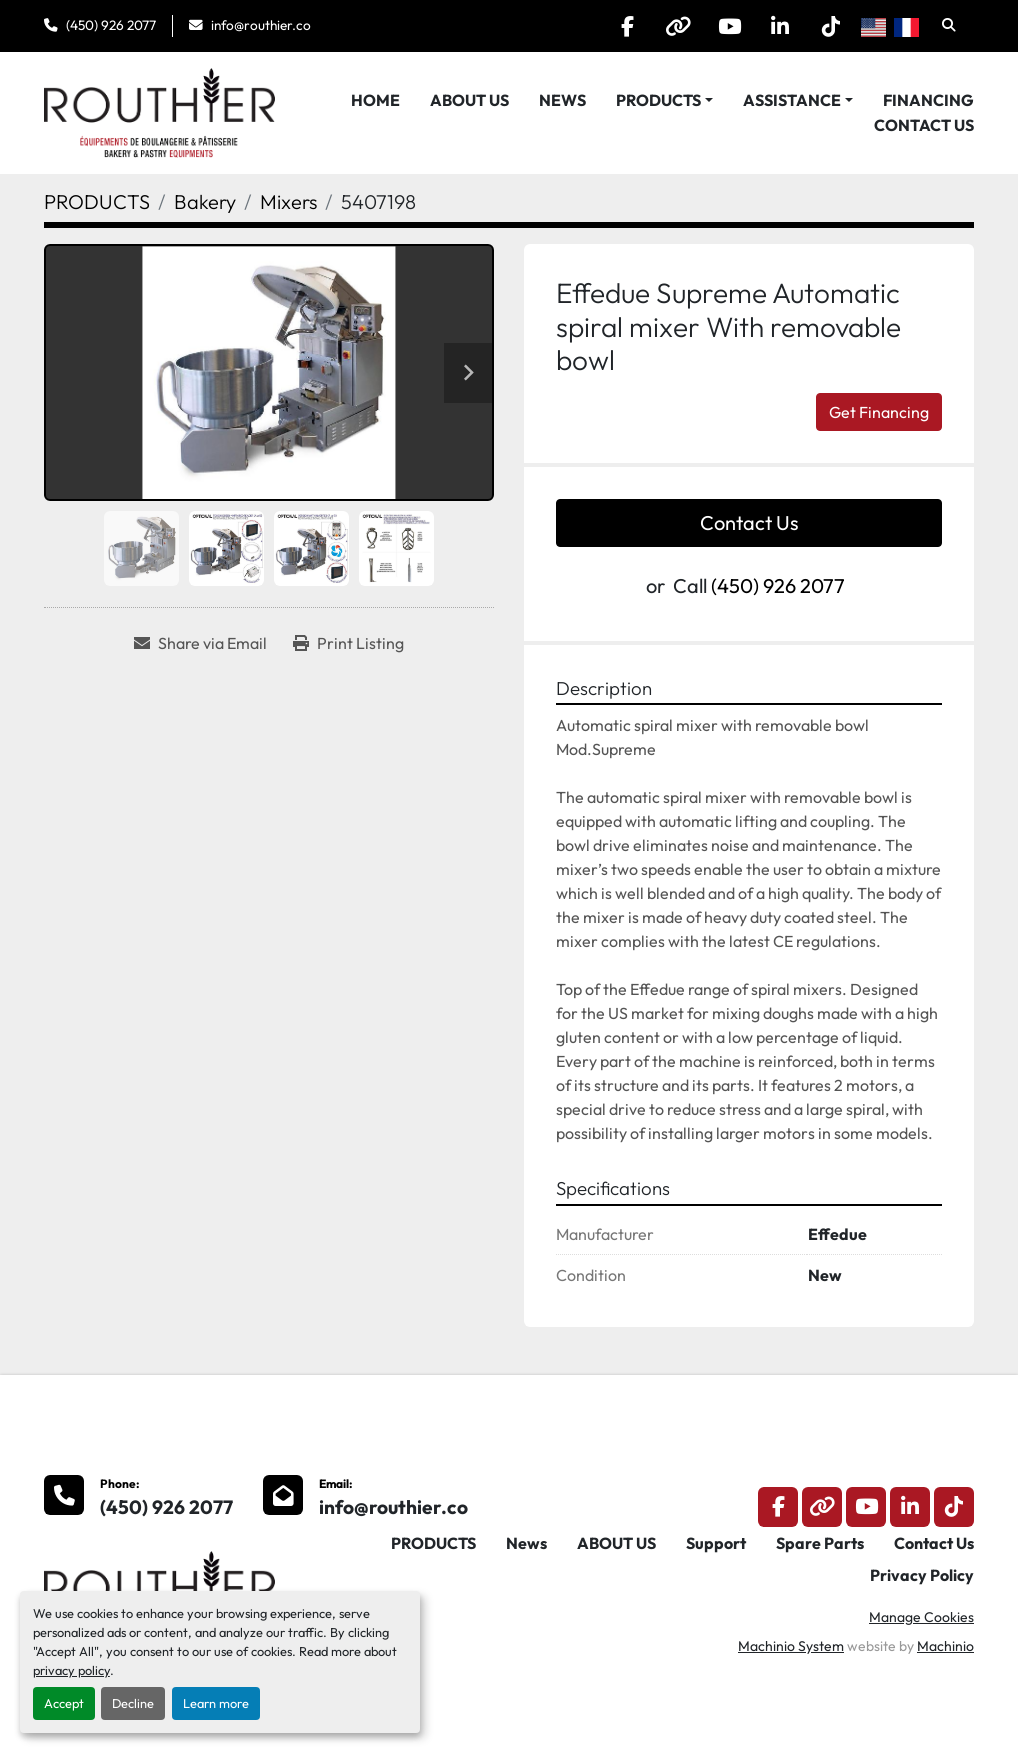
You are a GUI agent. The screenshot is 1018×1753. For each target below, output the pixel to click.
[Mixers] (288, 201)
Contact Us (924, 125)
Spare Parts (820, 1543)
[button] (664, 100)
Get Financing (879, 412)
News (562, 100)
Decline (133, 1703)
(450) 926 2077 (111, 25)
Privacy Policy (922, 1575)
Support (716, 1543)
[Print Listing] (348, 643)
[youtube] (729, 26)
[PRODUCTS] (97, 201)
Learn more (216, 1703)
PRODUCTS (658, 100)
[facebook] (627, 26)
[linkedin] (780, 26)
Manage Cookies (921, 1617)
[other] (678, 26)
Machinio (945, 1646)
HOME (375, 100)
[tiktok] (831, 26)
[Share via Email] (200, 643)
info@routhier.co (261, 25)
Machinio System (791, 1646)
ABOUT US (469, 100)
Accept (64, 1703)
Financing (928, 100)
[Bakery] (205, 201)
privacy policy (71, 1670)
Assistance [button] (792, 100)
